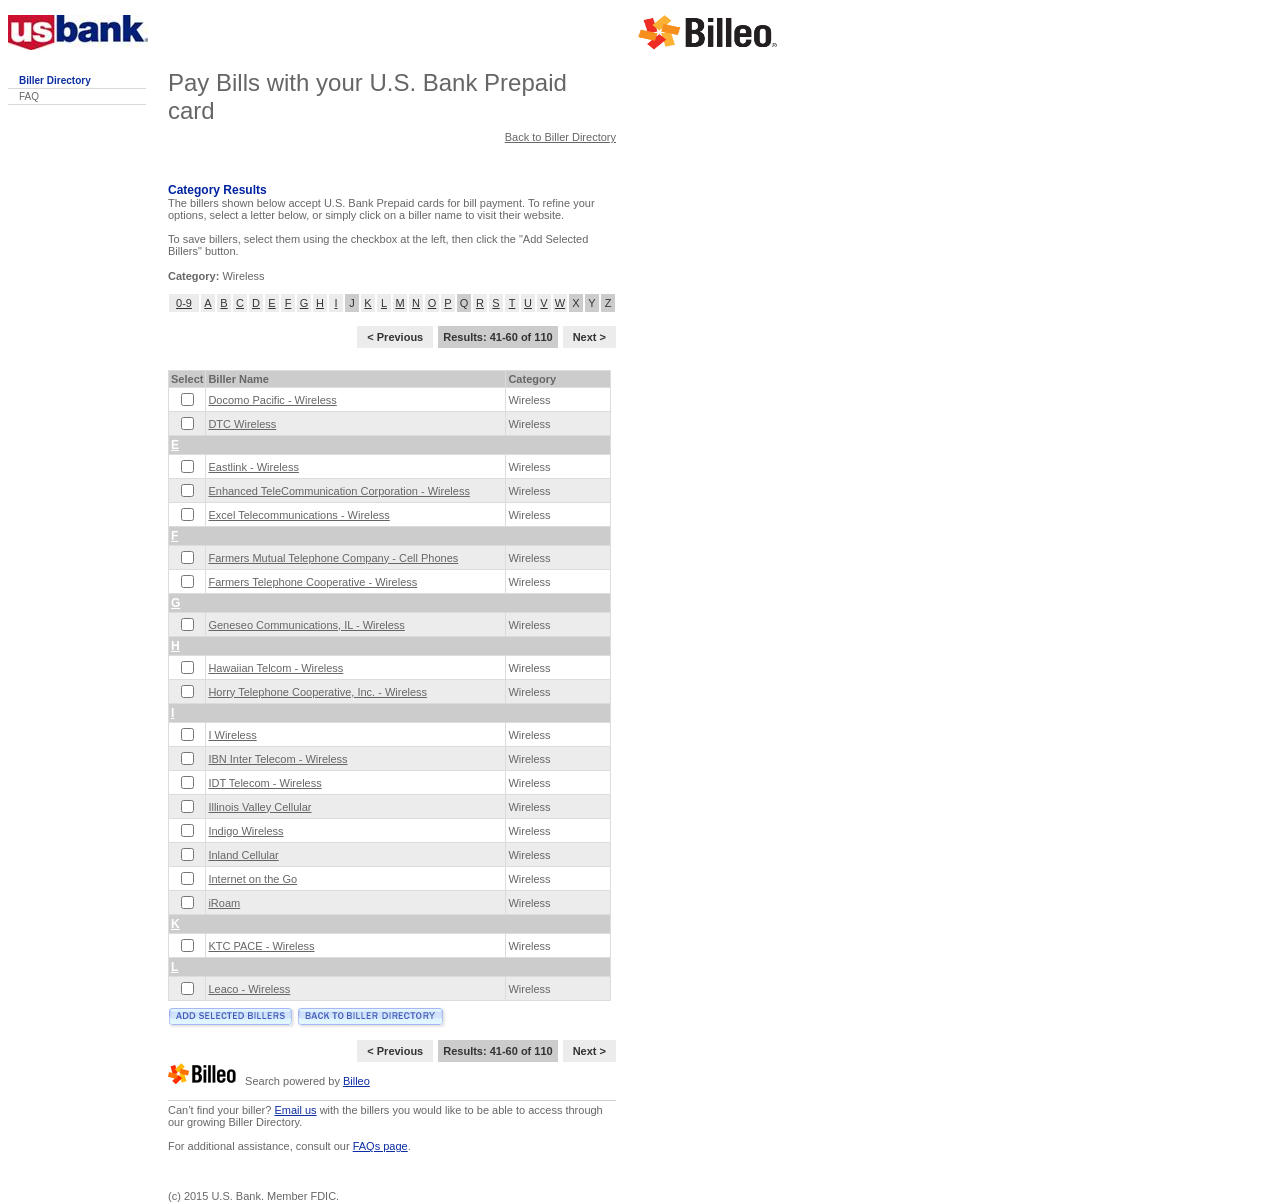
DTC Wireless (242, 424)
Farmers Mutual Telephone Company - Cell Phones (333, 558)
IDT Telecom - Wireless (264, 783)
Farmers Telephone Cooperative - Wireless (312, 582)
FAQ (29, 96)
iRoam (224, 903)
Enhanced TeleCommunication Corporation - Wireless (338, 491)
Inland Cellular (243, 855)
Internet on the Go (252, 879)
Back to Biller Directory (560, 137)
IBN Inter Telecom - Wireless (277, 759)
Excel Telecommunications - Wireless (298, 515)
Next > (589, 337)
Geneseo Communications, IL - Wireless (306, 625)
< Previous (395, 337)
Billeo (356, 1081)
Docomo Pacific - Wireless (272, 400)
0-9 (184, 303)
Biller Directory (55, 80)
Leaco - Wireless (249, 989)
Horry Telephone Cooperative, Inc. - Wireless (317, 692)
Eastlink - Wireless (253, 467)
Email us (295, 1110)
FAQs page (380, 1146)
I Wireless (232, 735)
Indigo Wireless (245, 831)
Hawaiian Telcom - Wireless (275, 668)
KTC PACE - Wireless (261, 946)
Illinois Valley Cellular (259, 807)
